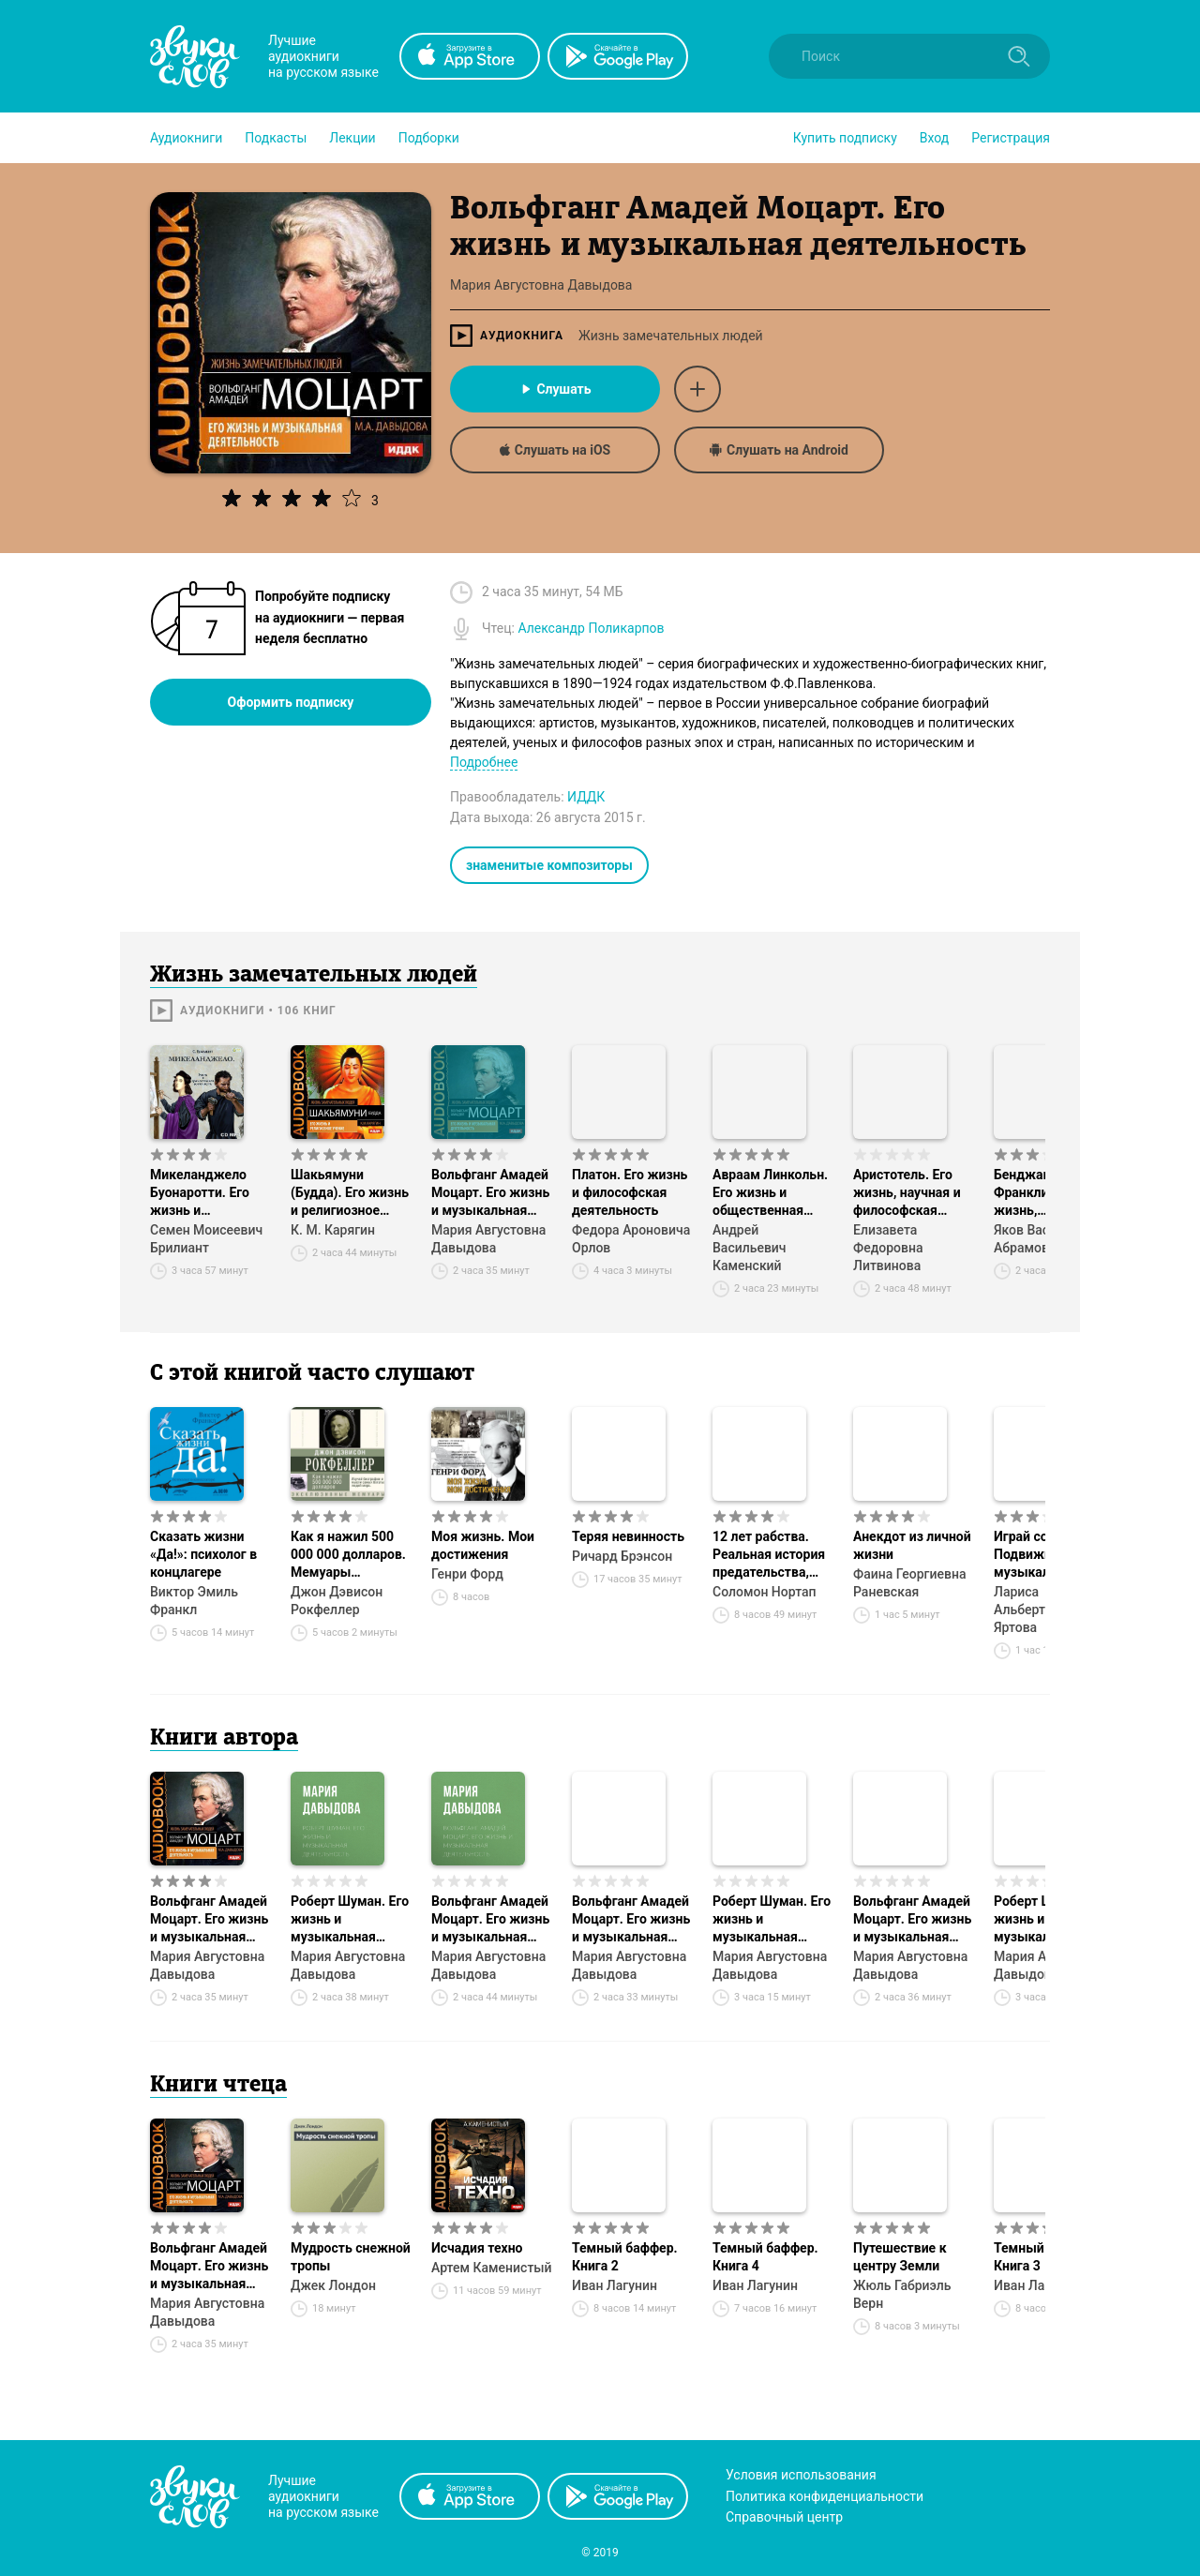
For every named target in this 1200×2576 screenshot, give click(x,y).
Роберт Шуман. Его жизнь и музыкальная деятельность (350, 1920)
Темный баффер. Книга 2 (625, 2256)
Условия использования (801, 2474)
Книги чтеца (218, 2085)
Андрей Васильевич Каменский (749, 1247)
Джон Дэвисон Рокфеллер (336, 1600)
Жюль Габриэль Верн (902, 2294)
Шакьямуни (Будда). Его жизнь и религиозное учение (350, 1193)
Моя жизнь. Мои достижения (482, 1545)
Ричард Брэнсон (622, 1556)
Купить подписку (845, 137)
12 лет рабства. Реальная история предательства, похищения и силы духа (770, 1555)
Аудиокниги (186, 137)
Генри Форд (467, 1573)
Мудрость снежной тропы (351, 2256)
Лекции (352, 137)
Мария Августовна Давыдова (488, 1238)
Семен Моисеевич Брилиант (206, 1238)
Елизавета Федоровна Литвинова (888, 1247)
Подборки (428, 137)
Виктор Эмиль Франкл (194, 1600)
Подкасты (276, 137)
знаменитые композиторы (549, 865)
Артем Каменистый (491, 2267)
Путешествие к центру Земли (900, 2256)
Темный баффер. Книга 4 (765, 2256)
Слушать (554, 389)
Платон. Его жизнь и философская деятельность (629, 1192)
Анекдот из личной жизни (912, 1545)
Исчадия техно (477, 2247)
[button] (186, 137)
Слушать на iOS (555, 449)
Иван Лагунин (614, 2285)
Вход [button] (934, 137)
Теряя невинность (628, 1536)
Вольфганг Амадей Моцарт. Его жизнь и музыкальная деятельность (490, 1193)
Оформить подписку (291, 702)
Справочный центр (784, 2516)
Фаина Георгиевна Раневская (909, 1582)
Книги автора (224, 1739)
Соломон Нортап (764, 1591)
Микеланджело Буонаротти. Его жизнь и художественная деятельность (202, 1193)
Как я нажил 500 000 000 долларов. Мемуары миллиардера (348, 1555)
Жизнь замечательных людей (670, 335)
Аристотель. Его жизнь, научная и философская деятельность (907, 1193)
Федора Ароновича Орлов (631, 1238)
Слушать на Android (779, 449)
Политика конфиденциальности (824, 2496)
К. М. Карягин (333, 1229)
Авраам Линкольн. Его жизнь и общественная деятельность (770, 1193)
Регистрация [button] (1010, 137)
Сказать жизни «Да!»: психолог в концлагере (203, 1554)
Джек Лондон (333, 2285)
